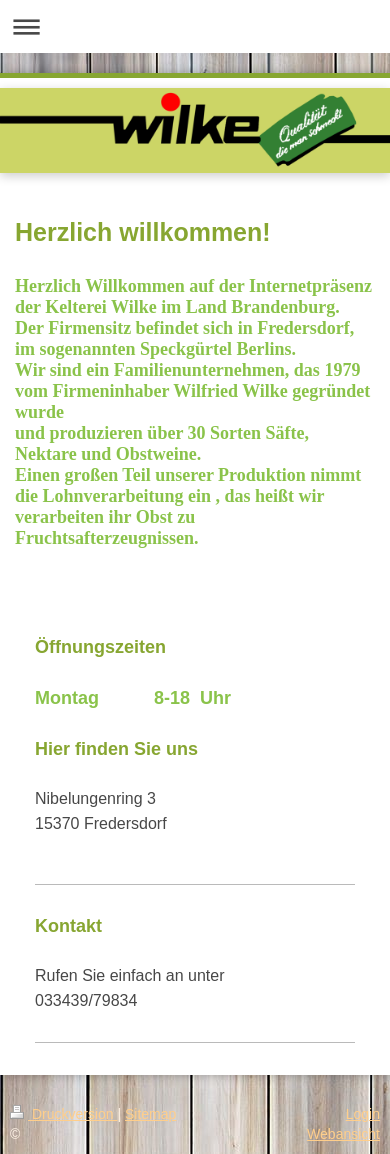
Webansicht (343, 1134)
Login (363, 1114)
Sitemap (150, 1114)
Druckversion (63, 1114)
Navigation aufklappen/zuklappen (195, 26)
